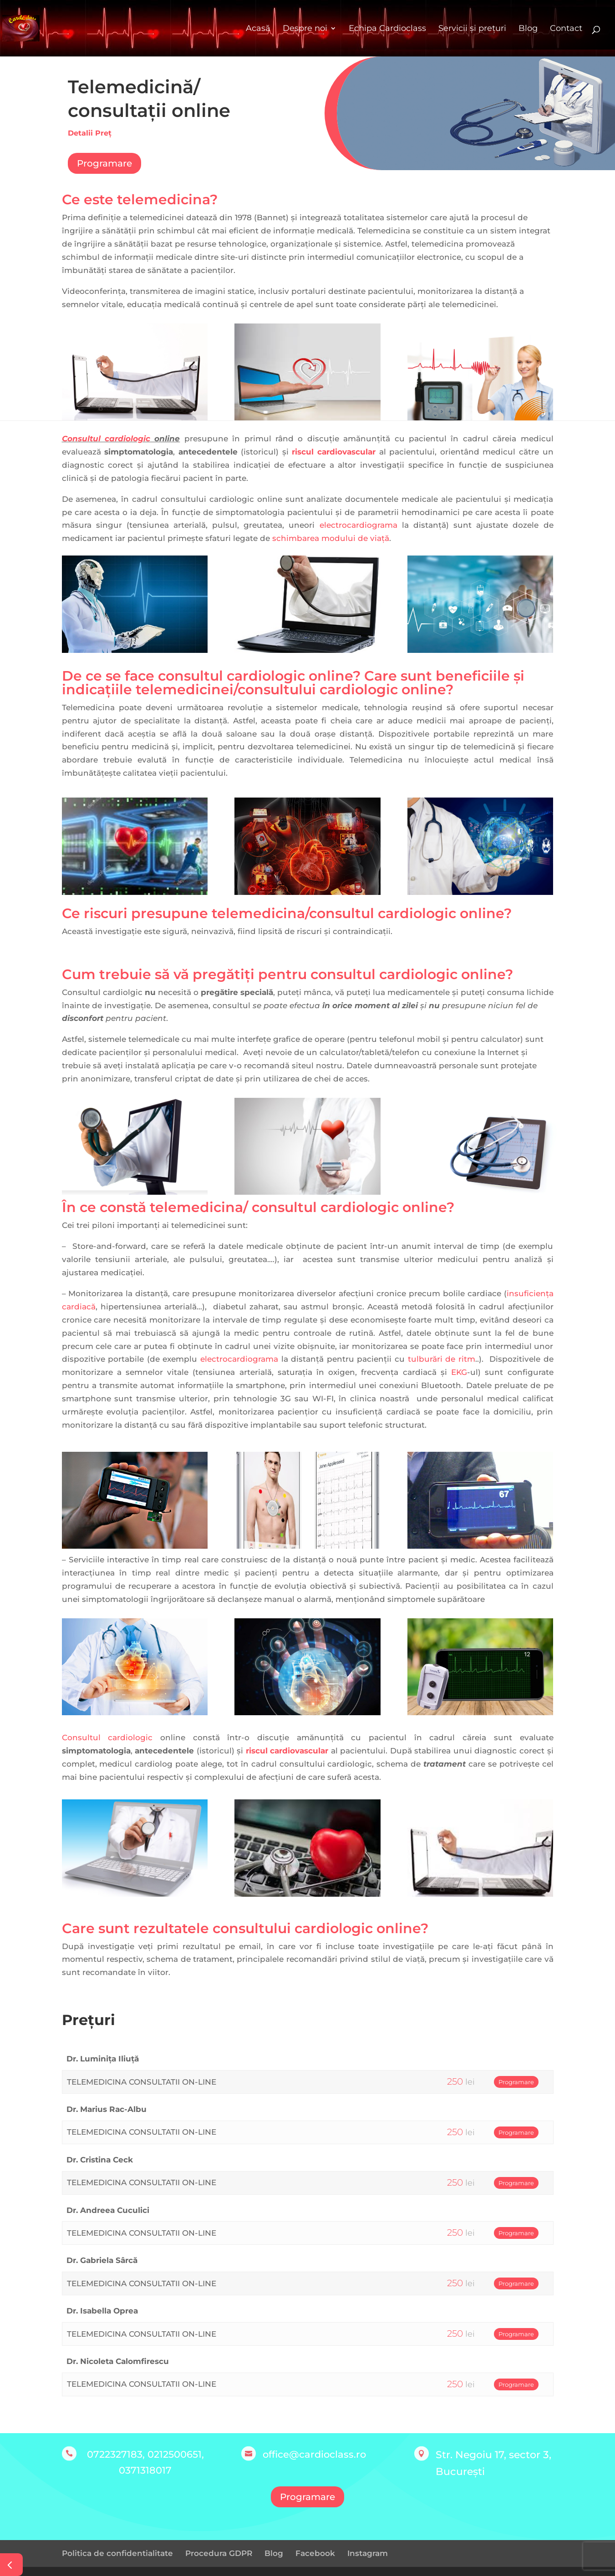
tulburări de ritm (441, 1359)
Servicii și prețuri (472, 28)
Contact (566, 28)
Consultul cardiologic (106, 438)
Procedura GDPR (218, 2553)
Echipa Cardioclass (387, 28)
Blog (528, 28)
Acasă (258, 28)
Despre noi (305, 28)
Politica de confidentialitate (117, 2553)
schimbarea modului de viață (330, 538)
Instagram (367, 2553)
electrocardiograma (358, 525)
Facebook (315, 2553)
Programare (104, 163)
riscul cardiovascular (334, 451)
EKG (459, 1372)
